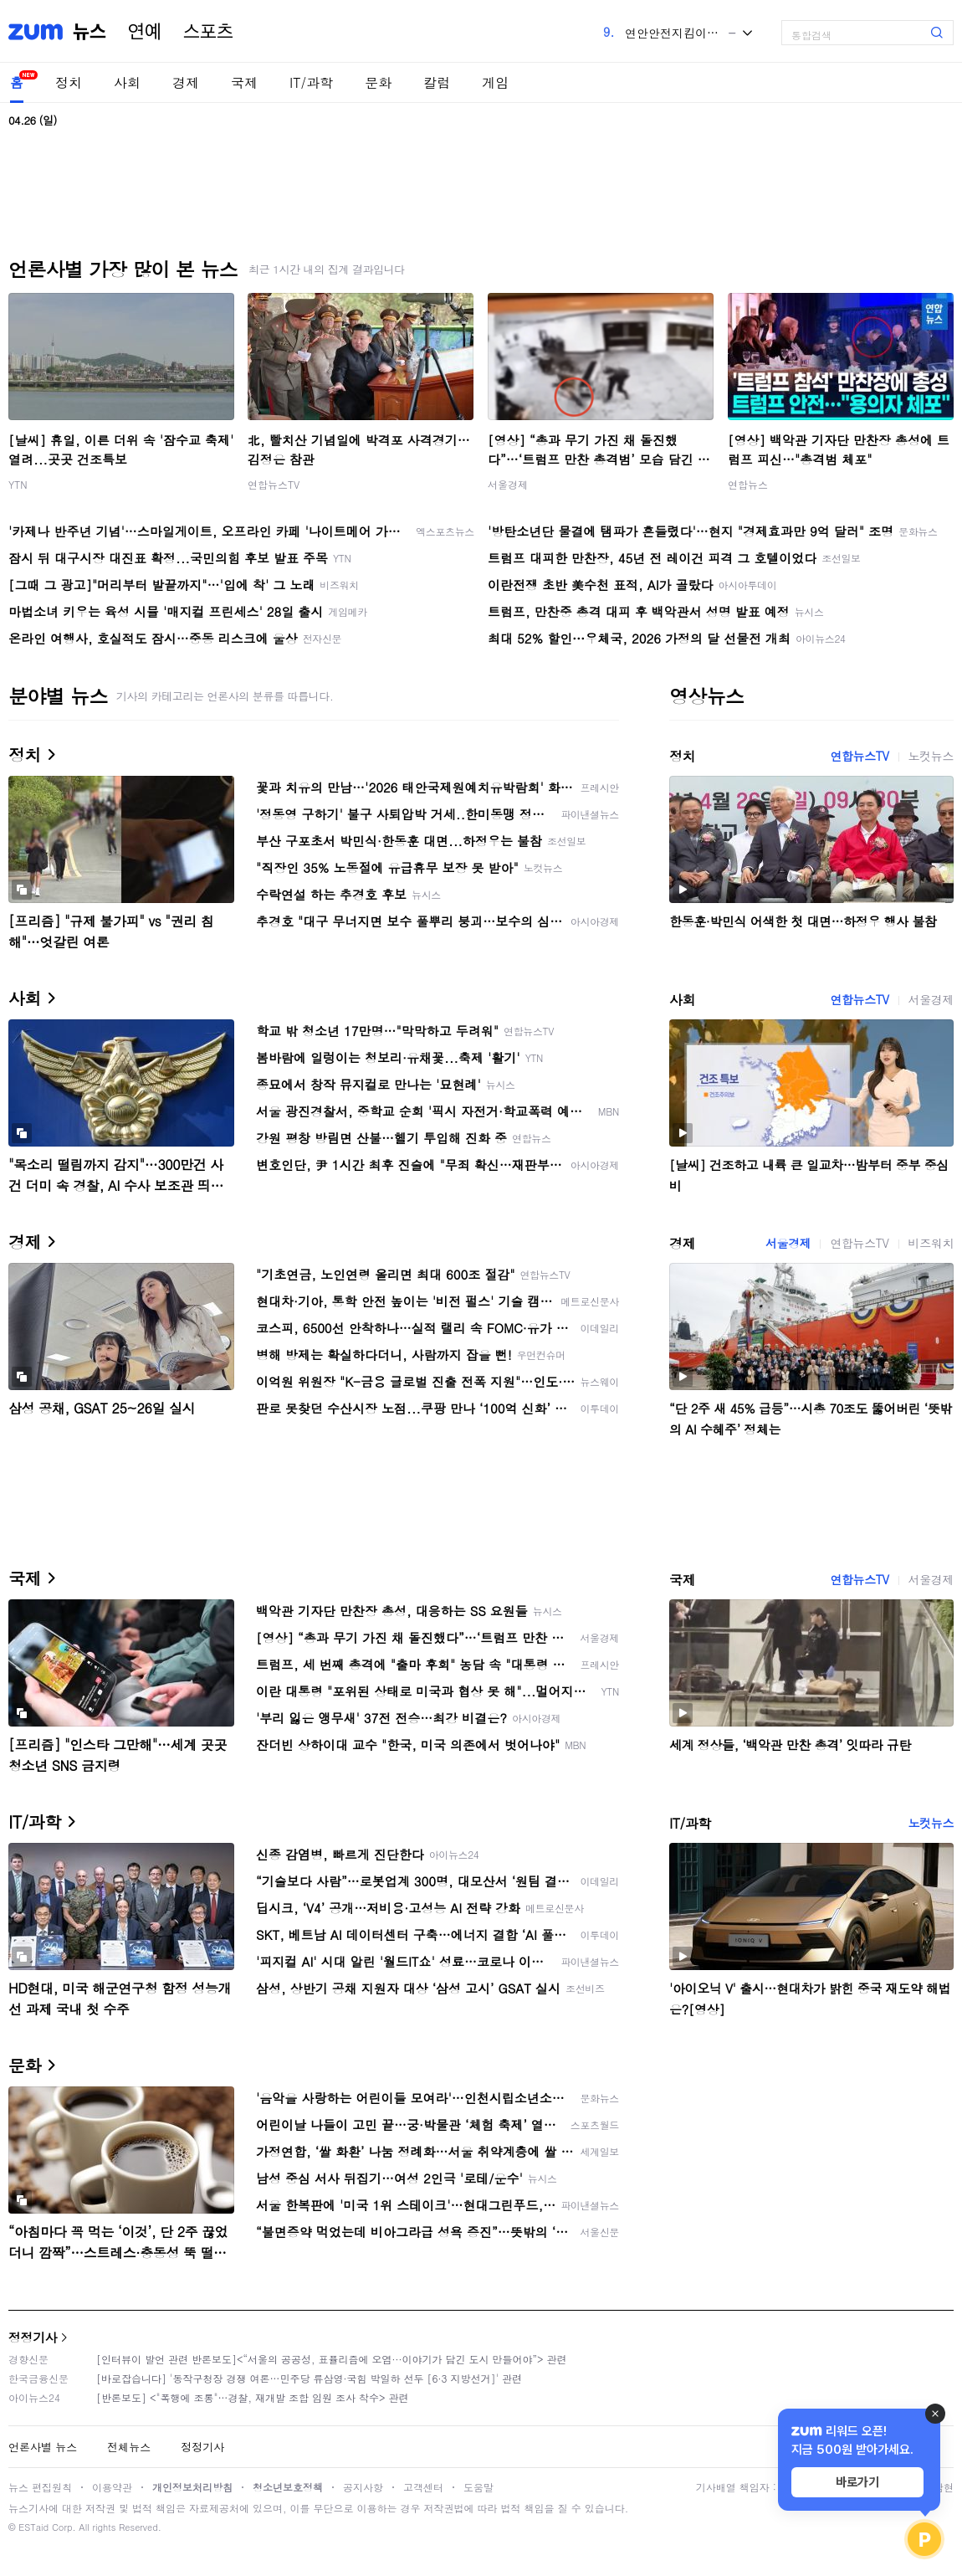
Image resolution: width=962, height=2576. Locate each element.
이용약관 (112, 2487)
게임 (495, 82)
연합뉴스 (748, 484)
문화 (378, 82)
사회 (127, 82)
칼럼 (436, 82)
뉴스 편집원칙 (40, 2487)
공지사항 (363, 2487)
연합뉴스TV (273, 484)
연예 (144, 32)
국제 (244, 82)
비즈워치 (931, 1242)
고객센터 (423, 2487)
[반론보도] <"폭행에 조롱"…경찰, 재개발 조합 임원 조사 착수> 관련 (252, 2397)
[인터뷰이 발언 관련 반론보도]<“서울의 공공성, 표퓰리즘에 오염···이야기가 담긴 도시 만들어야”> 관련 (331, 2359)
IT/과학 (311, 82)
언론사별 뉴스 (42, 2447)
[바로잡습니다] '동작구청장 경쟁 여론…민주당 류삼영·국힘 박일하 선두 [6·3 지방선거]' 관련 (309, 2378)
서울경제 (508, 484)
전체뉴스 (129, 2447)
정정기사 (32, 2337)
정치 (68, 82)
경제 (185, 82)
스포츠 (208, 32)
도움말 (478, 2487)
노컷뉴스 (931, 755)
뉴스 (89, 32)
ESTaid (33, 2527)
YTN (18, 484)
